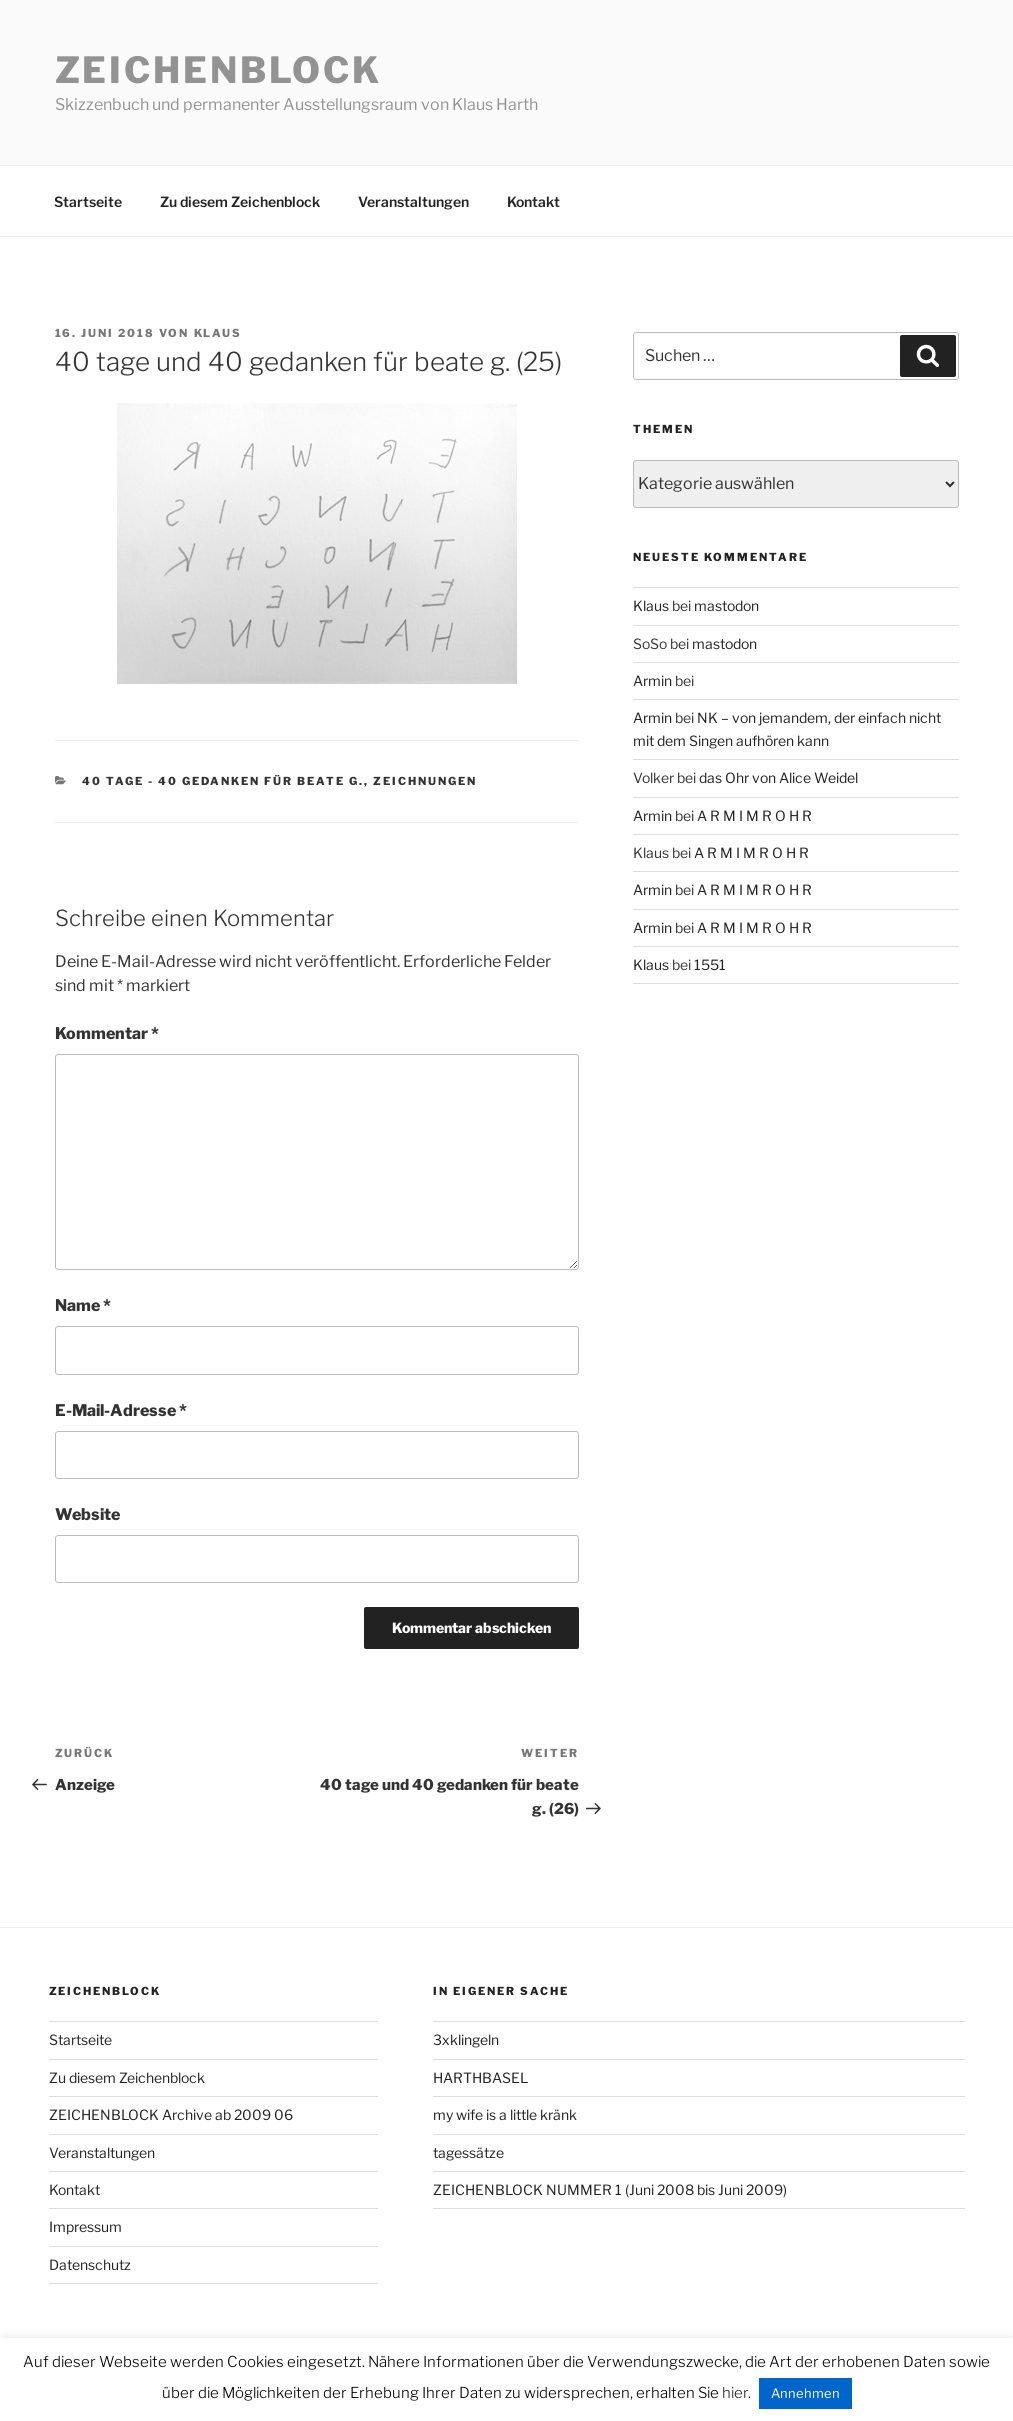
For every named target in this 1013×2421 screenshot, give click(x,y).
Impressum (85, 2226)
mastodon (726, 605)
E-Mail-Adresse (121, 1410)
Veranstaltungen (413, 201)
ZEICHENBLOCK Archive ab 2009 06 (171, 2114)
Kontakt (533, 201)
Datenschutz (90, 2264)
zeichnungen (425, 781)
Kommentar (107, 1033)
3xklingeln (466, 2039)
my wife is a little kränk (505, 2114)
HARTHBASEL (480, 2077)
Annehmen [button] (805, 2393)
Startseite (88, 201)
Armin (652, 680)
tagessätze (468, 2152)
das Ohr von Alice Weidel (778, 777)
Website (87, 1514)
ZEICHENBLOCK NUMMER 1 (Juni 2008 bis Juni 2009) (610, 2189)
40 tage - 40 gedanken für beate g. (223, 781)
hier (735, 2393)
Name (83, 1305)
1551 (710, 964)
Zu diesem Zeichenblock (240, 201)
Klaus (218, 333)
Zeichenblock (219, 70)
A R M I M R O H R (754, 815)
